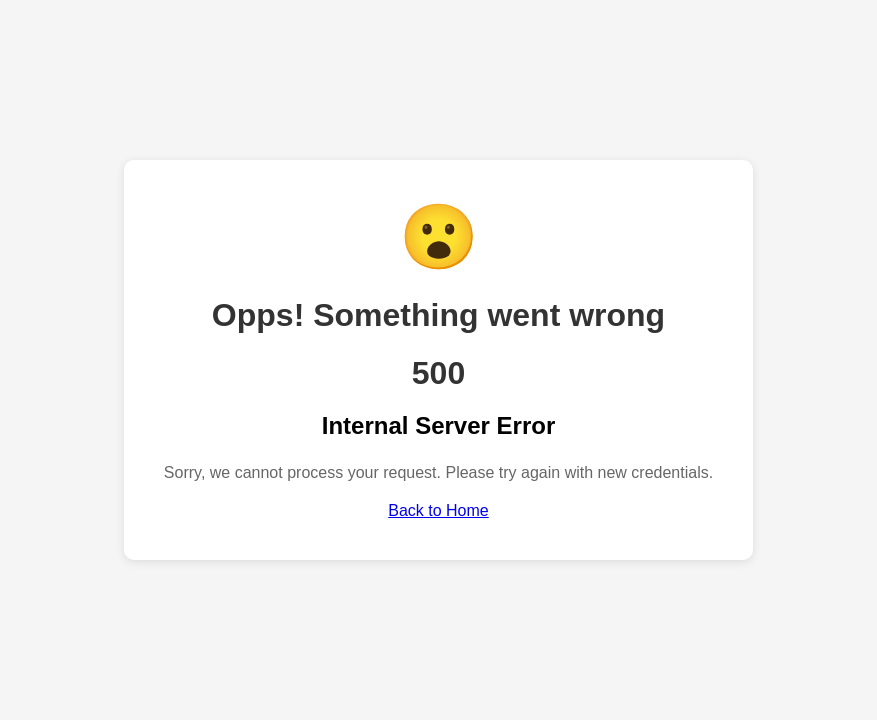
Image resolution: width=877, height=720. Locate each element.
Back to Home (438, 510)
